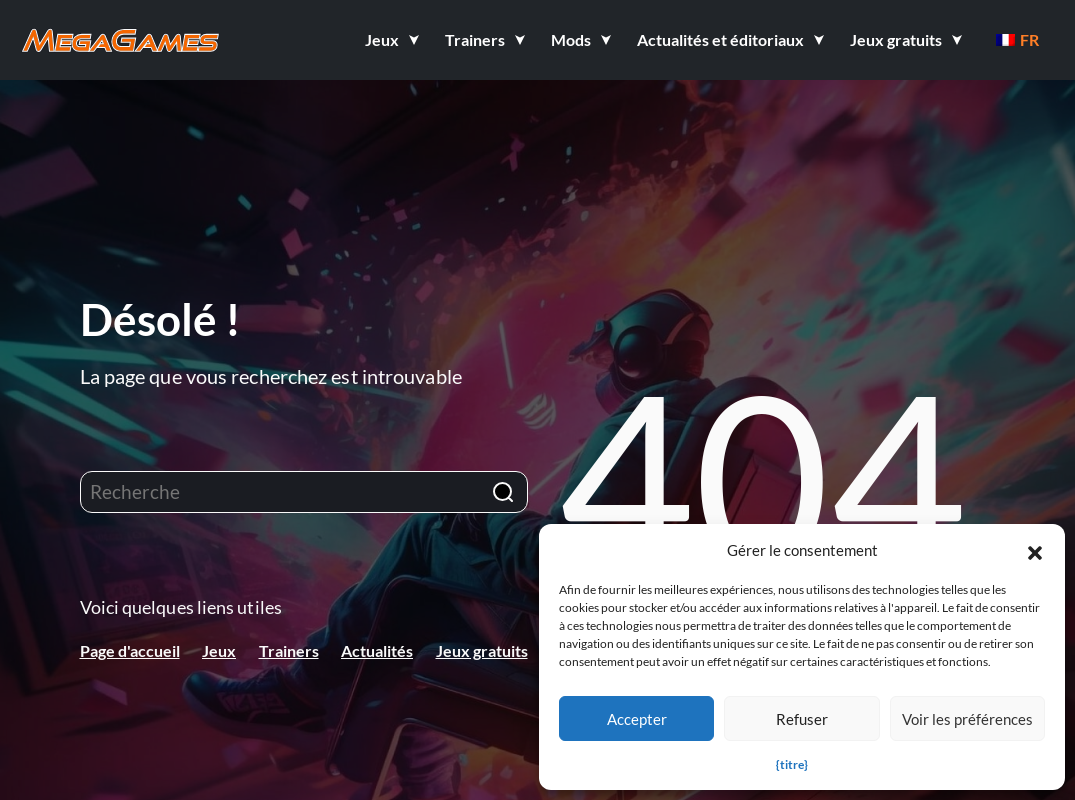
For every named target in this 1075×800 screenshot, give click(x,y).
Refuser (802, 719)
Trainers (289, 650)
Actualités (377, 650)
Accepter (637, 719)
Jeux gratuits (482, 650)
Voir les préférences (967, 719)
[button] (1035, 550)
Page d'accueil (130, 650)
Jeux (219, 650)
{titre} (792, 764)
